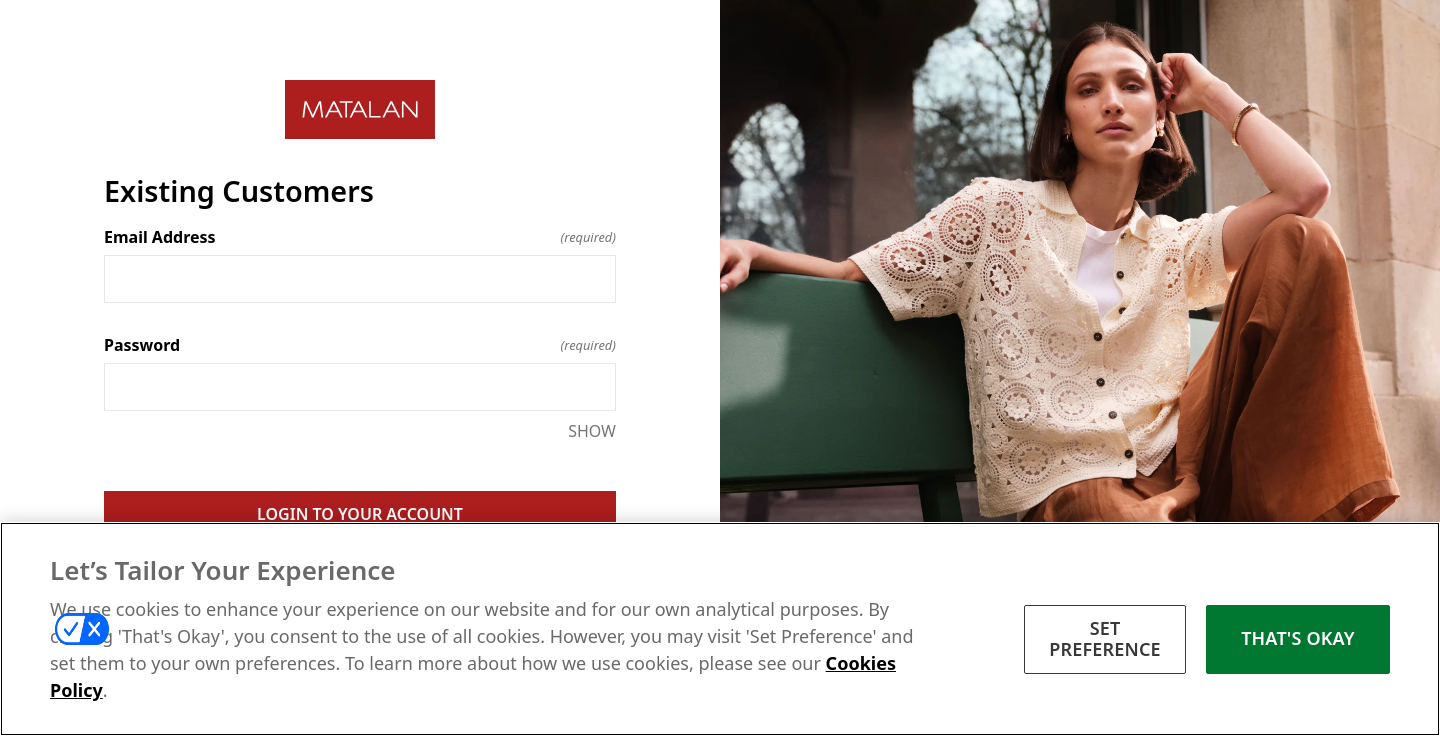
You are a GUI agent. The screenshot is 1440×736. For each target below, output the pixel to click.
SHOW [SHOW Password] (592, 431)
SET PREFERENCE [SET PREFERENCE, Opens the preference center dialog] (1105, 639)
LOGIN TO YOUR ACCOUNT (360, 514)
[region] (720, 629)
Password (360, 345)
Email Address (360, 237)
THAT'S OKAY (1298, 638)
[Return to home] (360, 109)
